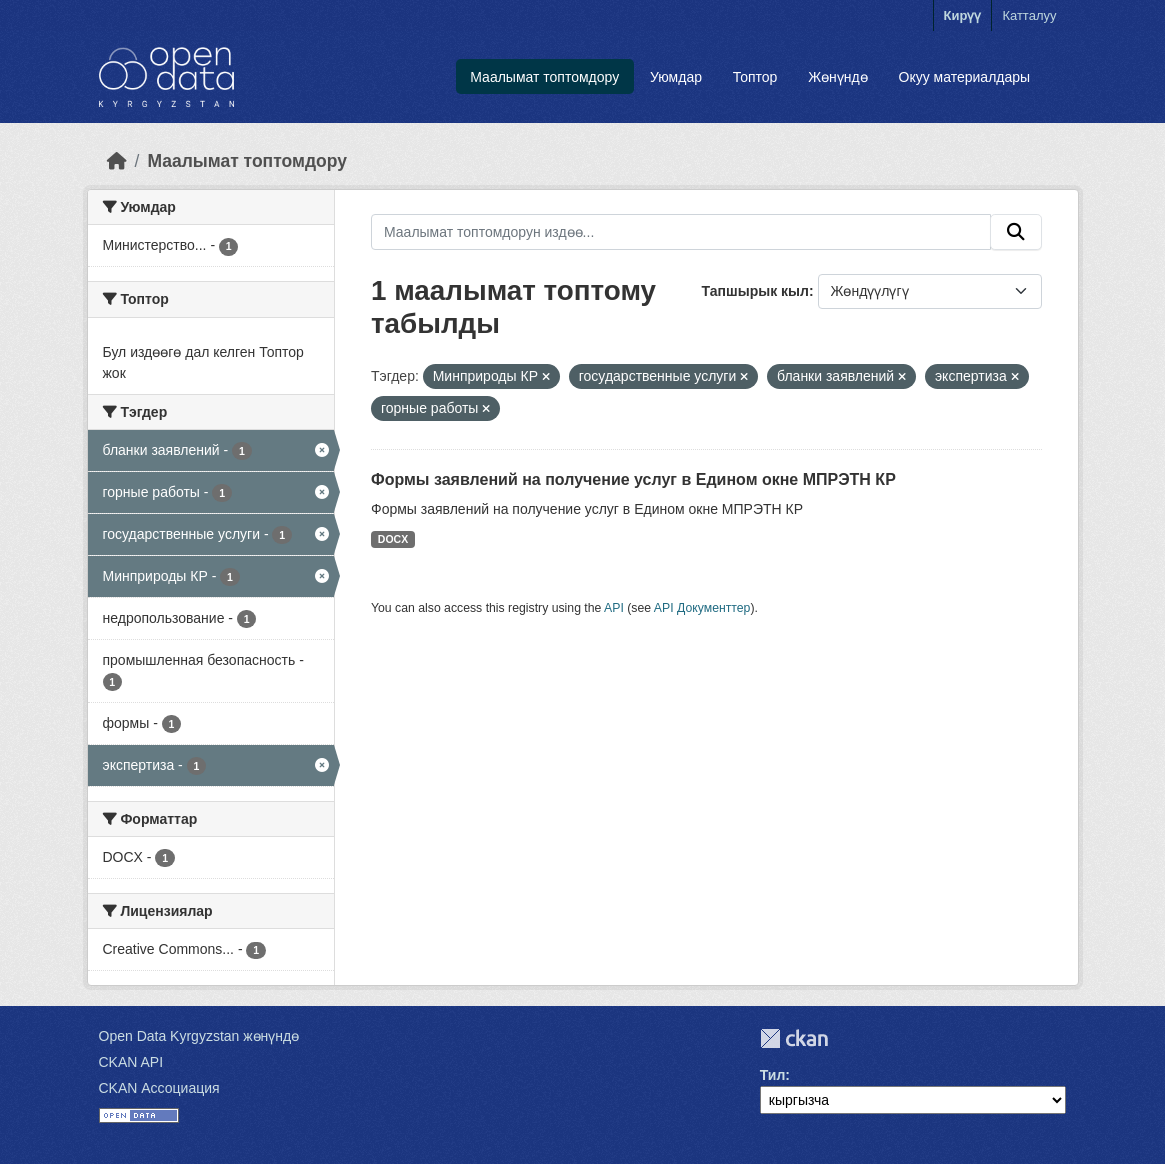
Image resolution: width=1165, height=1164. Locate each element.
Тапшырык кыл (755, 291)
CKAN (794, 1038)
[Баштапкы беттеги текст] (117, 161)
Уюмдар (676, 77)
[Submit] (1016, 232)
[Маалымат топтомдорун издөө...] (681, 232)
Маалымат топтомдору (544, 77)
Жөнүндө (838, 77)
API (614, 608)
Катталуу (1029, 15)
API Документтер (702, 608)
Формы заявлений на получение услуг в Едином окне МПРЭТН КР (633, 479)
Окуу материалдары (965, 77)
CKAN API (131, 1062)
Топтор (755, 77)
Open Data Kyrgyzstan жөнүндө (199, 1036)
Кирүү (963, 15)
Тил (773, 1075)
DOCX (393, 539)
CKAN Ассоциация (159, 1088)
